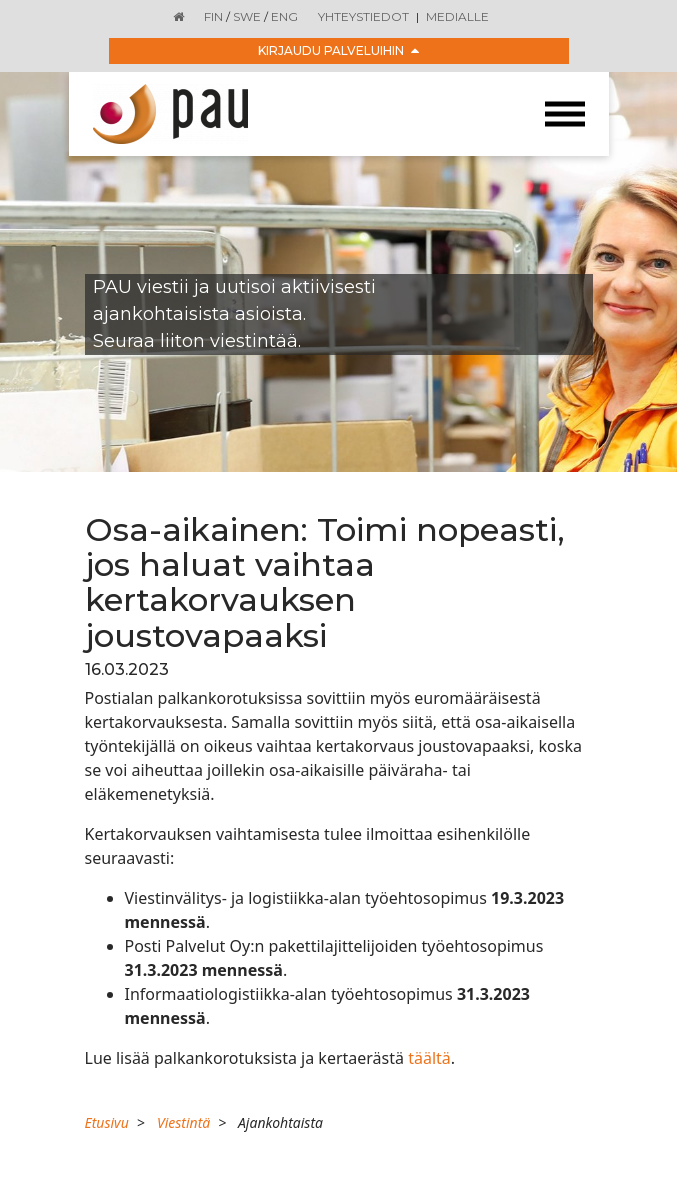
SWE (247, 16)
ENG (284, 16)
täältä (429, 1058)
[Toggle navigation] (565, 114)
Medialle (457, 16)
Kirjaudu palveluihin (338, 50)
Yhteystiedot (363, 16)
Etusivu (107, 1122)
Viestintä (183, 1122)
